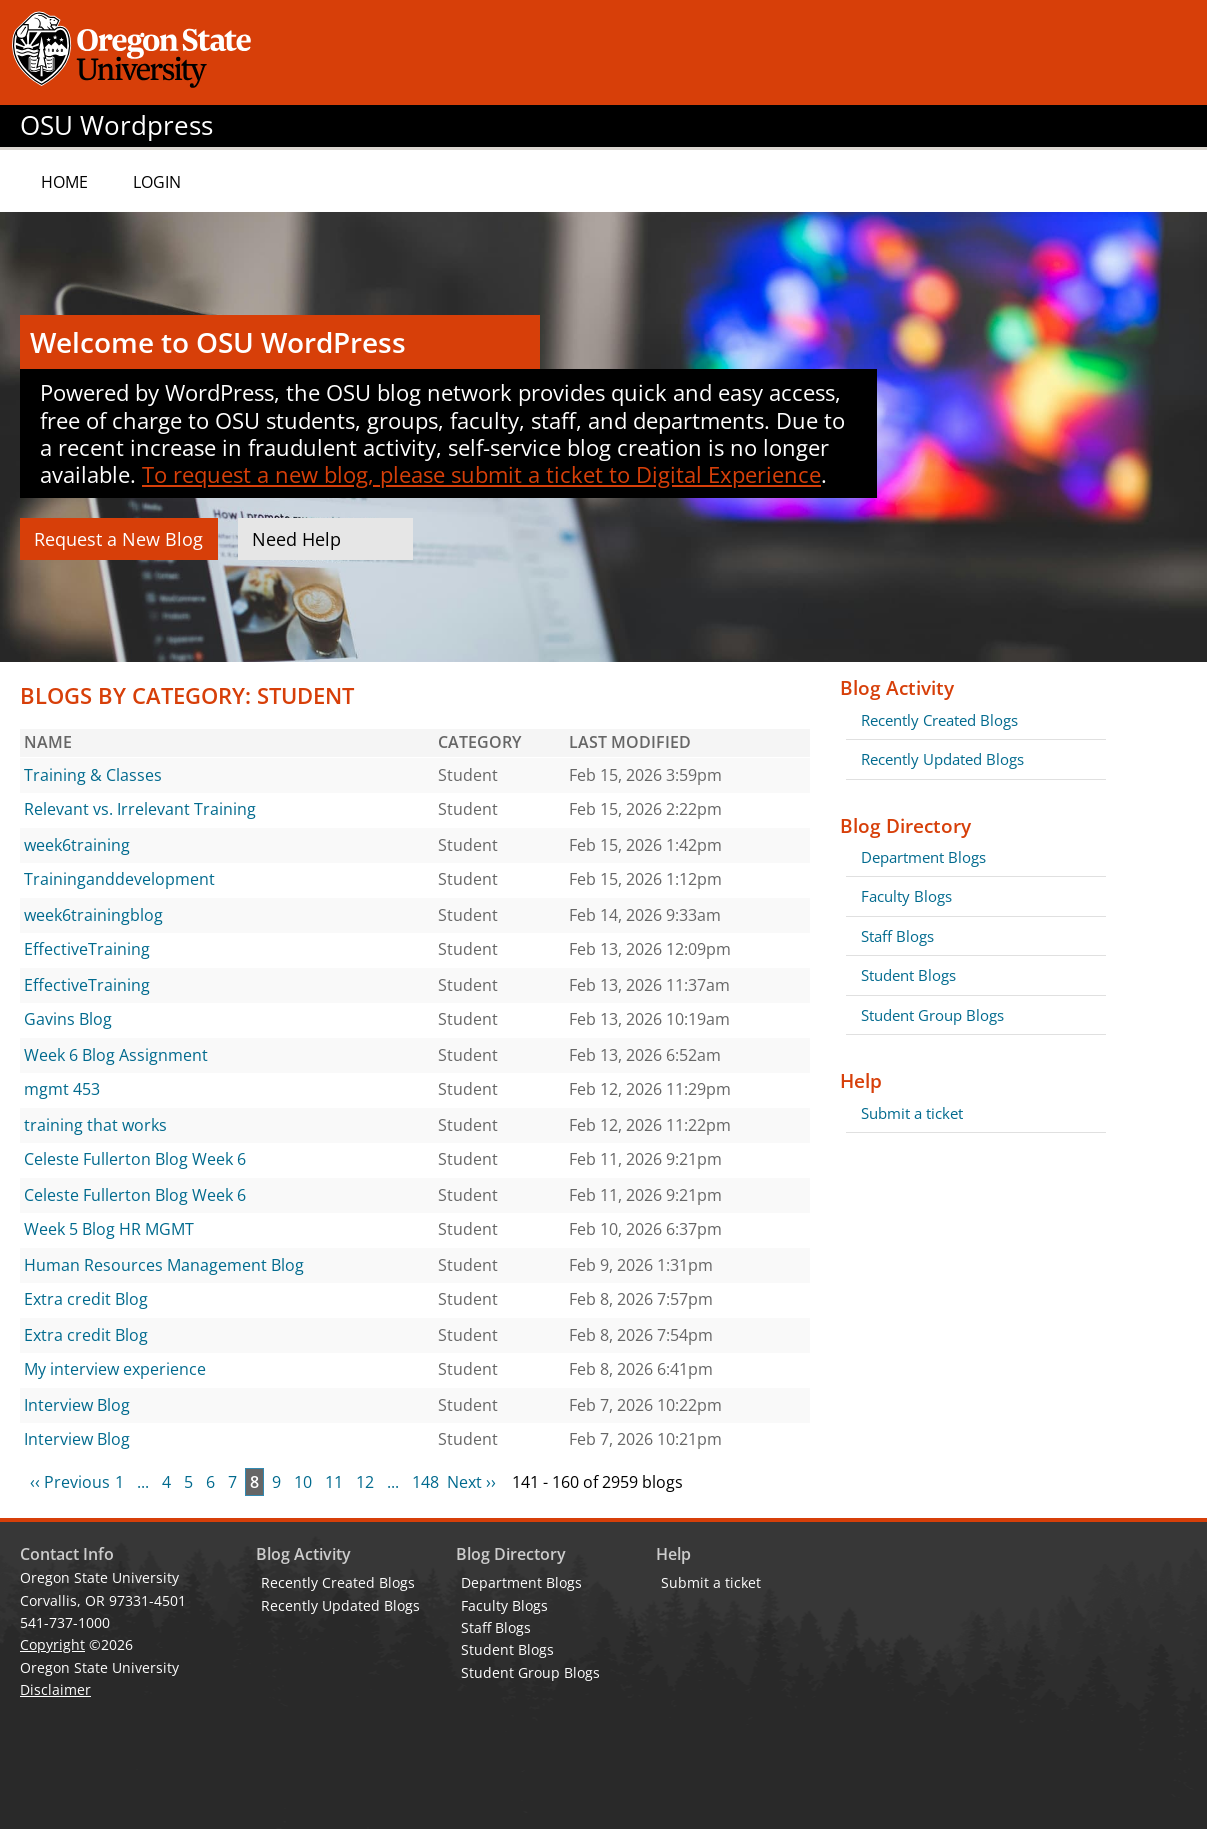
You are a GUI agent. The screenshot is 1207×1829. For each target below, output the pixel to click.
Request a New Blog (118, 539)
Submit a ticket (912, 1113)
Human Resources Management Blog (164, 1265)
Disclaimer (55, 1689)
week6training (77, 845)
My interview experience (115, 1369)
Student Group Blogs (932, 1015)
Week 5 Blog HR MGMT (109, 1229)
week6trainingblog (93, 915)
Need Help (296, 539)
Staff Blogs (897, 936)
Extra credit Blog (86, 1299)
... (143, 1482)
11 (334, 1482)
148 (425, 1482)
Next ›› (471, 1482)
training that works (95, 1125)
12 (365, 1482)
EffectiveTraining (87, 949)
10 (303, 1482)
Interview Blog (77, 1405)
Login (157, 182)
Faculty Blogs (906, 896)
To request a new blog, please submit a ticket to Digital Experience (481, 474)
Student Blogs (908, 975)
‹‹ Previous (70, 1482)
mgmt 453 (62, 1089)
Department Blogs (923, 857)
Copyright (52, 1644)
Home (64, 182)
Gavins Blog (68, 1019)
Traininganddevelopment (119, 879)
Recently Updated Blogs (942, 759)
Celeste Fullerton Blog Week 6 (135, 1159)
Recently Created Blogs (939, 720)
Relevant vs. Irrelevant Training (140, 809)
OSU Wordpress (116, 125)
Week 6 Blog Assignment (116, 1055)
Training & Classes (93, 775)
